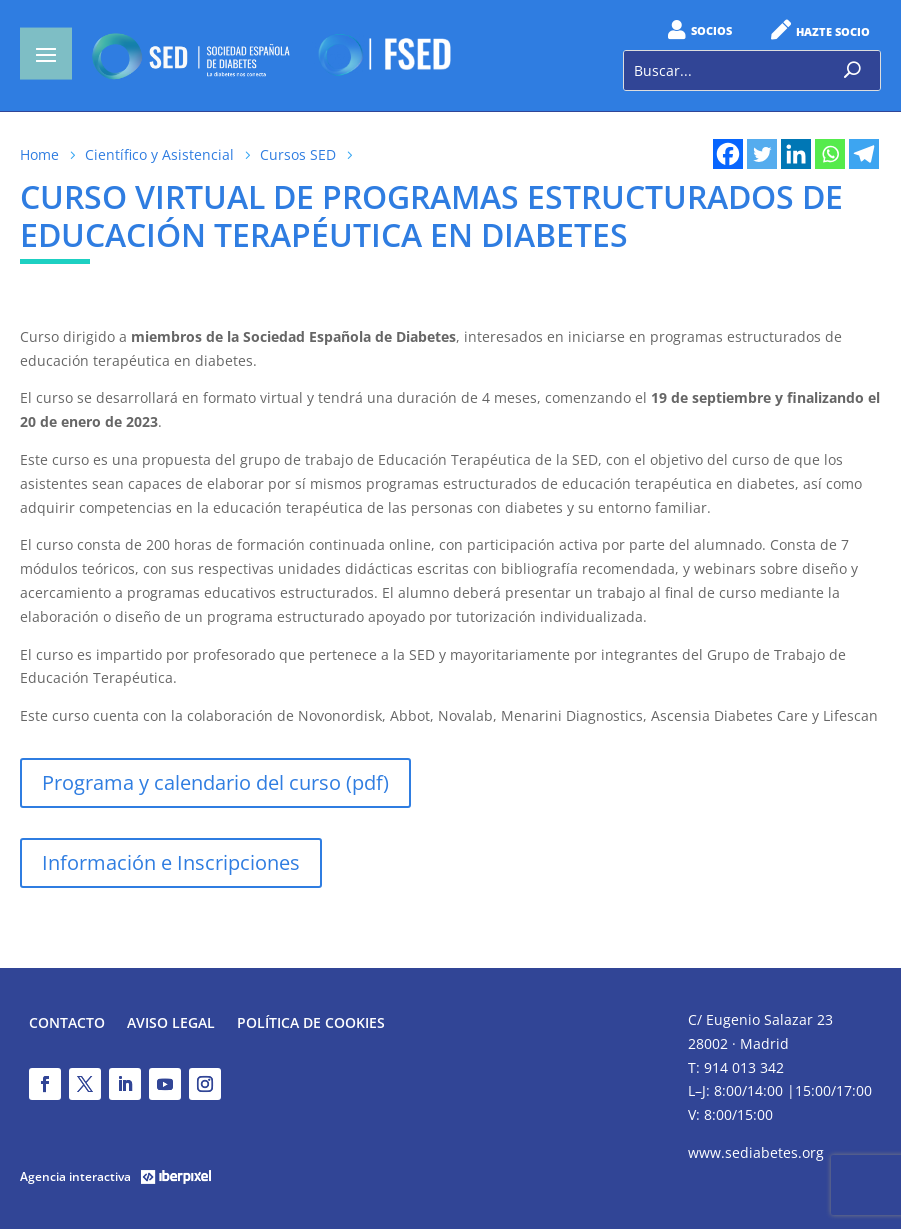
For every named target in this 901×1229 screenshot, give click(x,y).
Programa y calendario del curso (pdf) (215, 782)
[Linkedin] (796, 154)
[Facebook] (728, 154)
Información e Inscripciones (171, 862)
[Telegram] (864, 154)
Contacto (67, 1024)
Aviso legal (171, 1024)
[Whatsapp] (830, 154)
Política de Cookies (311, 1024)
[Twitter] (762, 154)
